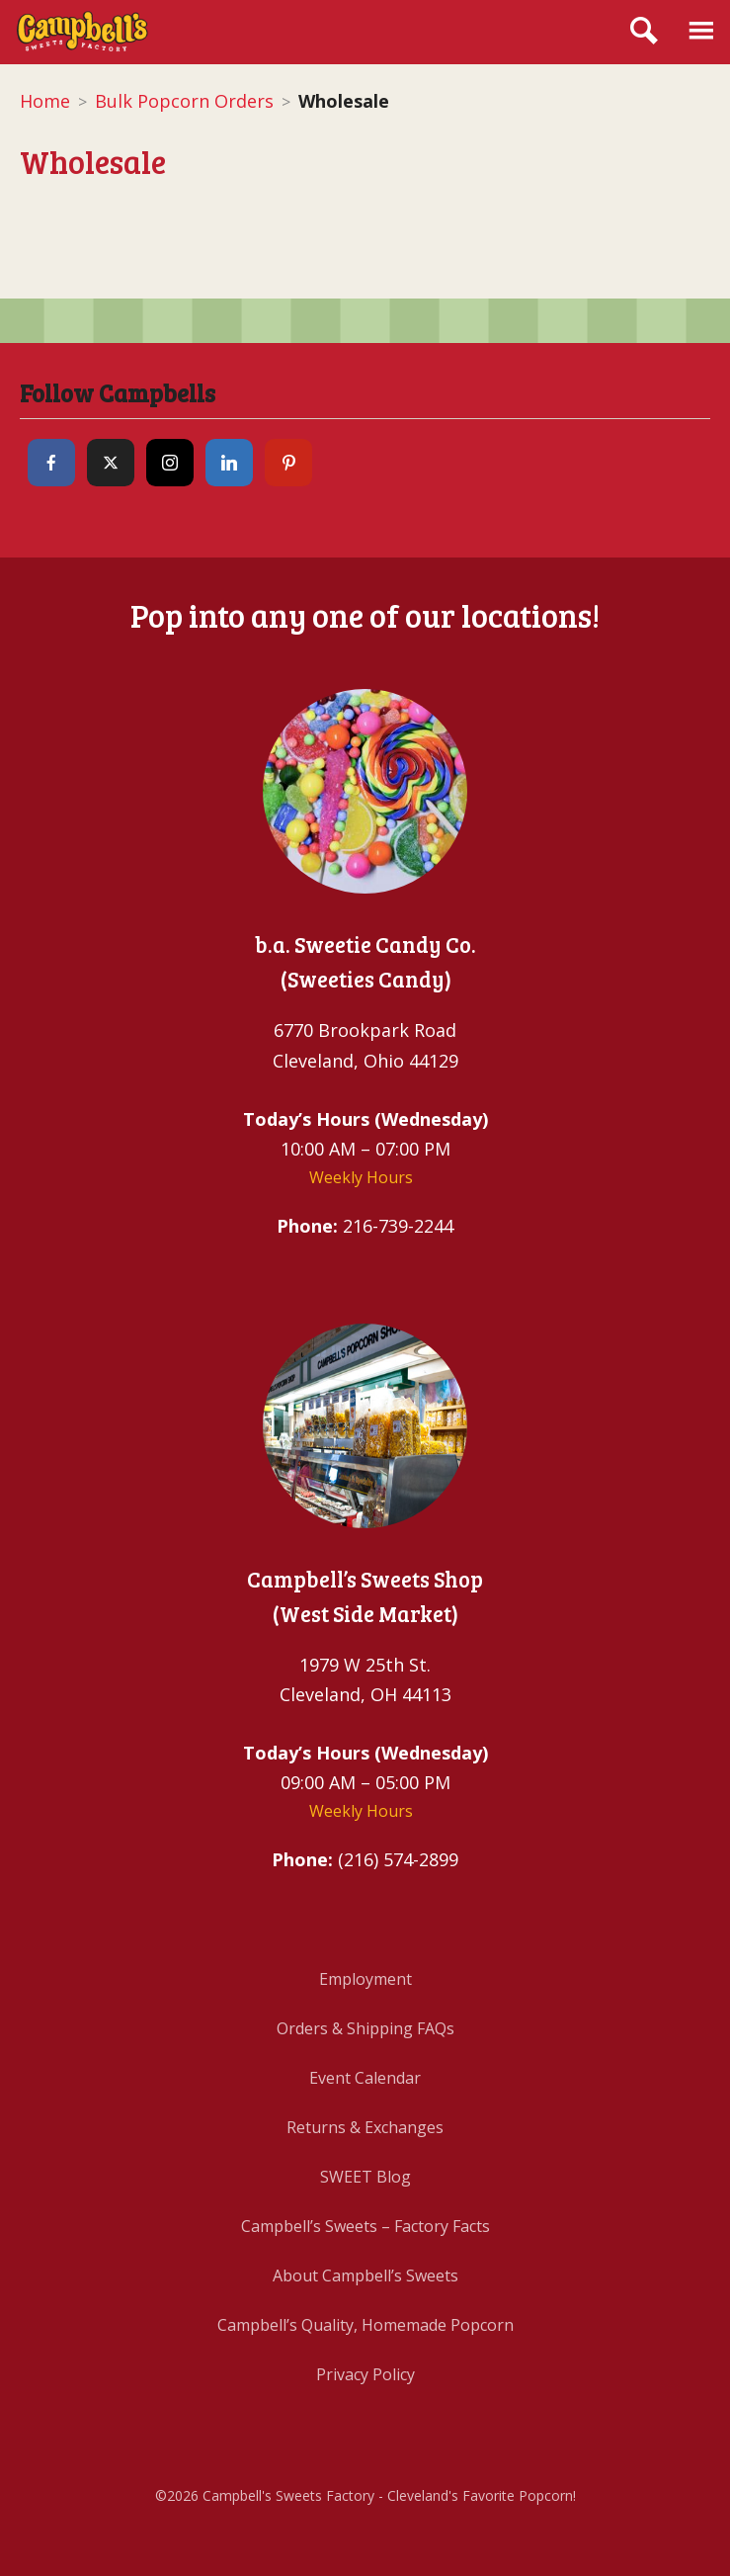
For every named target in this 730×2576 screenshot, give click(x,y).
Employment (365, 1979)
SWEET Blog (365, 2177)
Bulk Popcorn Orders (184, 101)
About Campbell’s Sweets (365, 2275)
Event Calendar (365, 2078)
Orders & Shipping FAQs (365, 2028)
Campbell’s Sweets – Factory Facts (365, 2226)
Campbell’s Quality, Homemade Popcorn (365, 2325)
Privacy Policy (365, 2374)
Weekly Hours (361, 1177)
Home (45, 101)
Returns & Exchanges (365, 2127)
